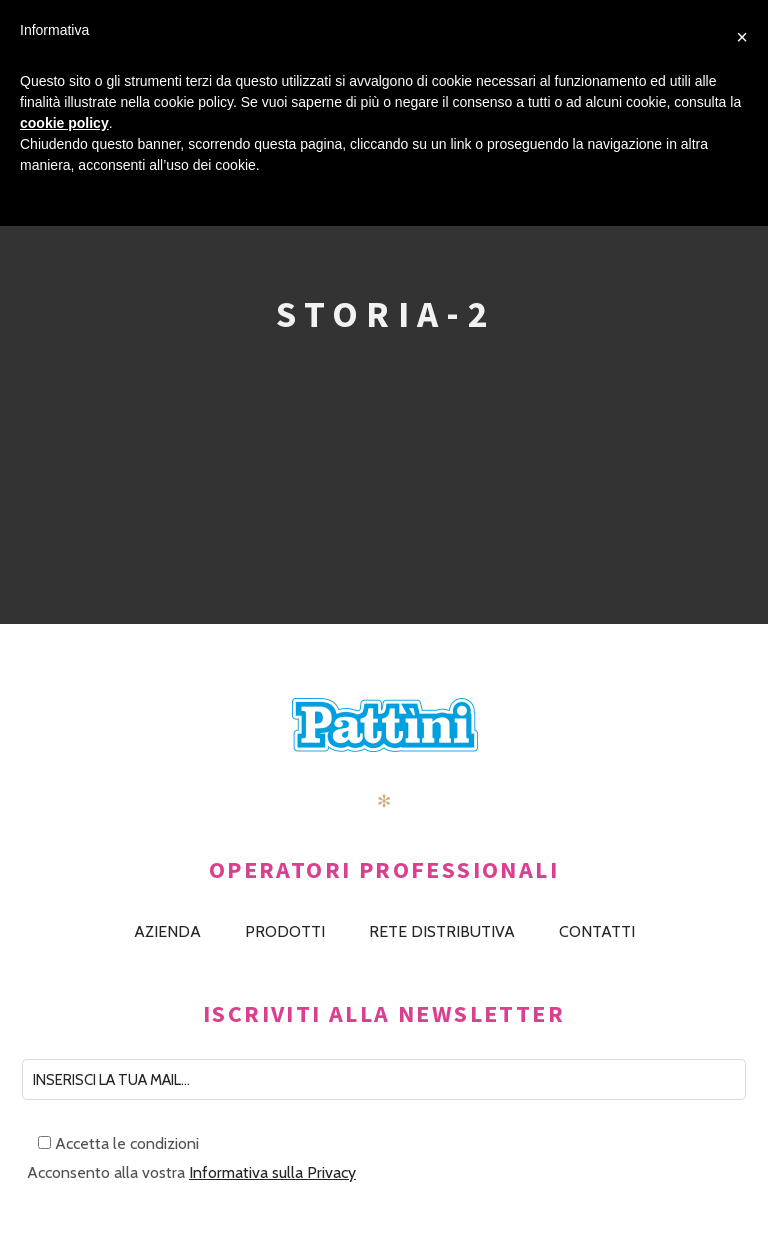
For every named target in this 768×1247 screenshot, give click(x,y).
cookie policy (64, 123)
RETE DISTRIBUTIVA (442, 931)
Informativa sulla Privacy (272, 1172)
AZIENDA (167, 931)
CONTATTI (597, 931)
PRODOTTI (285, 931)
